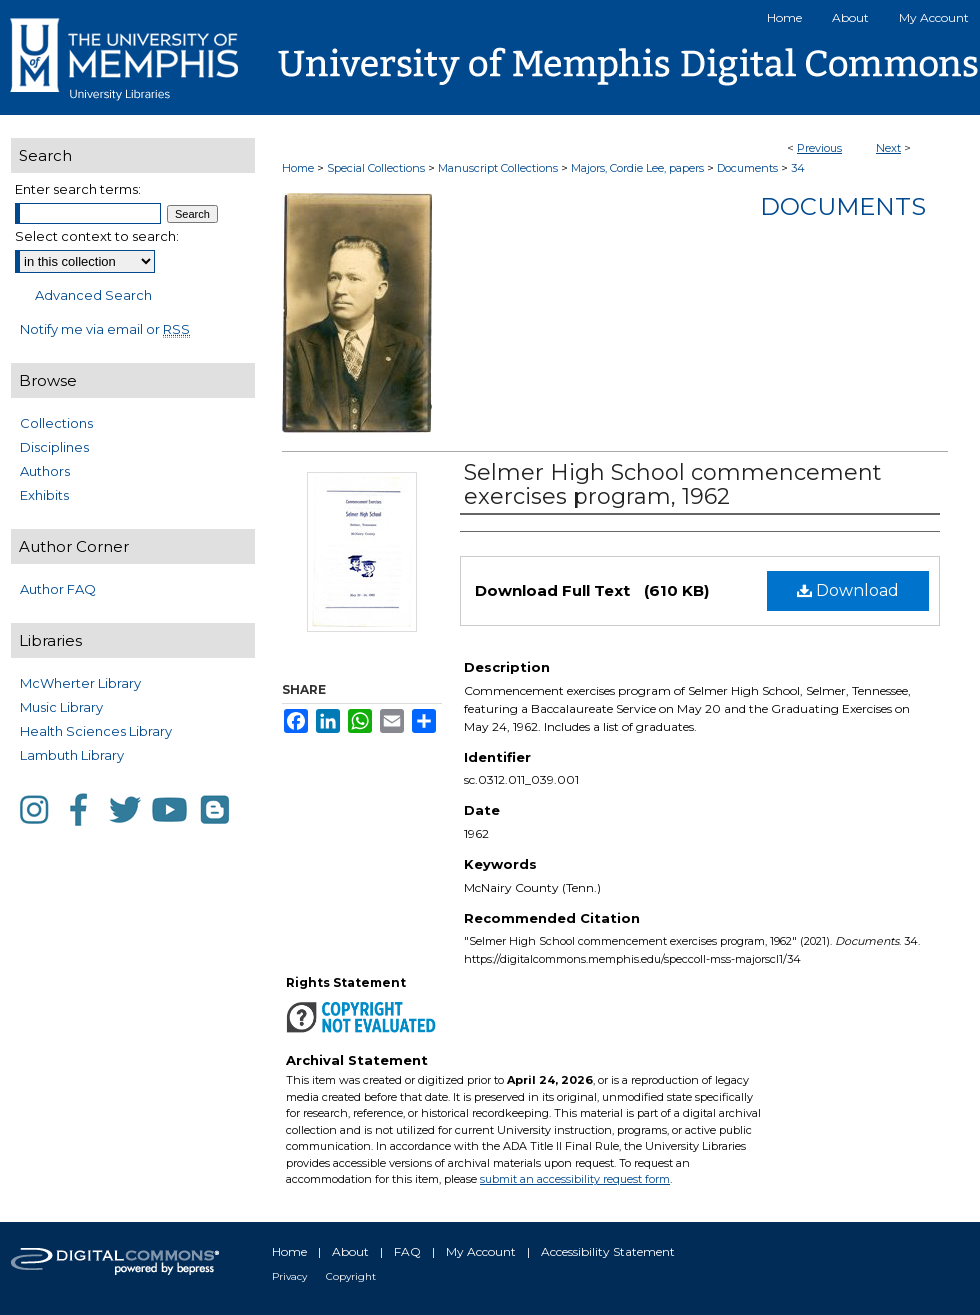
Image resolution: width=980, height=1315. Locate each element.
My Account (481, 1251)
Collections (56, 423)
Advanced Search (93, 295)
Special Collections (376, 168)
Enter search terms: (78, 189)
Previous (819, 148)
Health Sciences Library (96, 731)
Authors (45, 471)
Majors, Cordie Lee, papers (637, 168)
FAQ (407, 1251)
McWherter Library (80, 683)
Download (848, 590)
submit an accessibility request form (575, 1179)
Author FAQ (58, 589)
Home (298, 168)
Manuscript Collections (498, 168)
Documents (747, 168)
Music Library (61, 707)
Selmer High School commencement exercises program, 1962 (673, 484)
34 (798, 168)
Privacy (289, 1276)
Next (888, 148)
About (350, 1251)
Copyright (351, 1276)
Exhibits (44, 495)
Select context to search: (97, 236)
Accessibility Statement (608, 1251)
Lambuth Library (72, 755)
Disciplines (54, 447)
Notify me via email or (105, 329)
